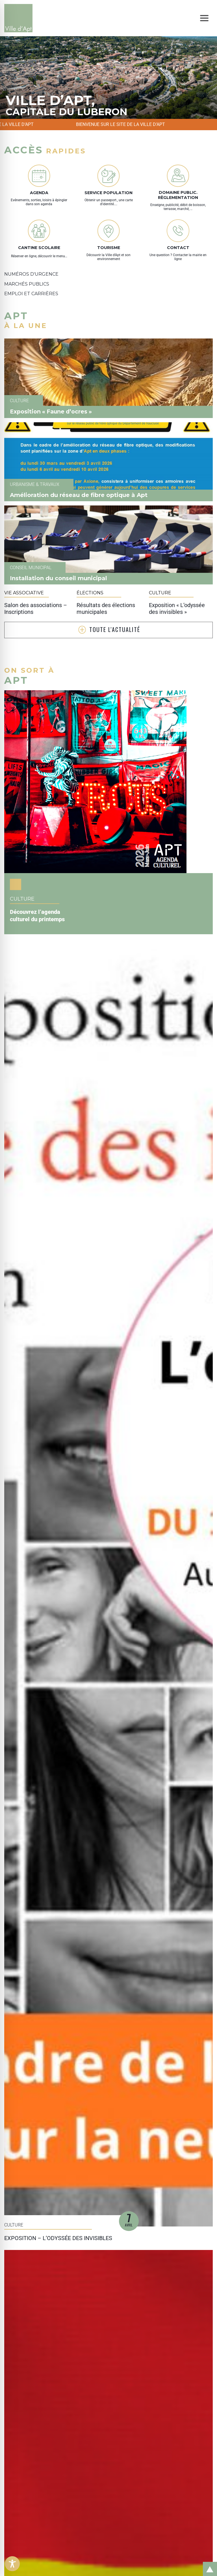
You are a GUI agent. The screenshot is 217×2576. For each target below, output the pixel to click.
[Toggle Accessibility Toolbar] (12, 2564)
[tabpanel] (108, 77)
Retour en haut (208, 2563)
